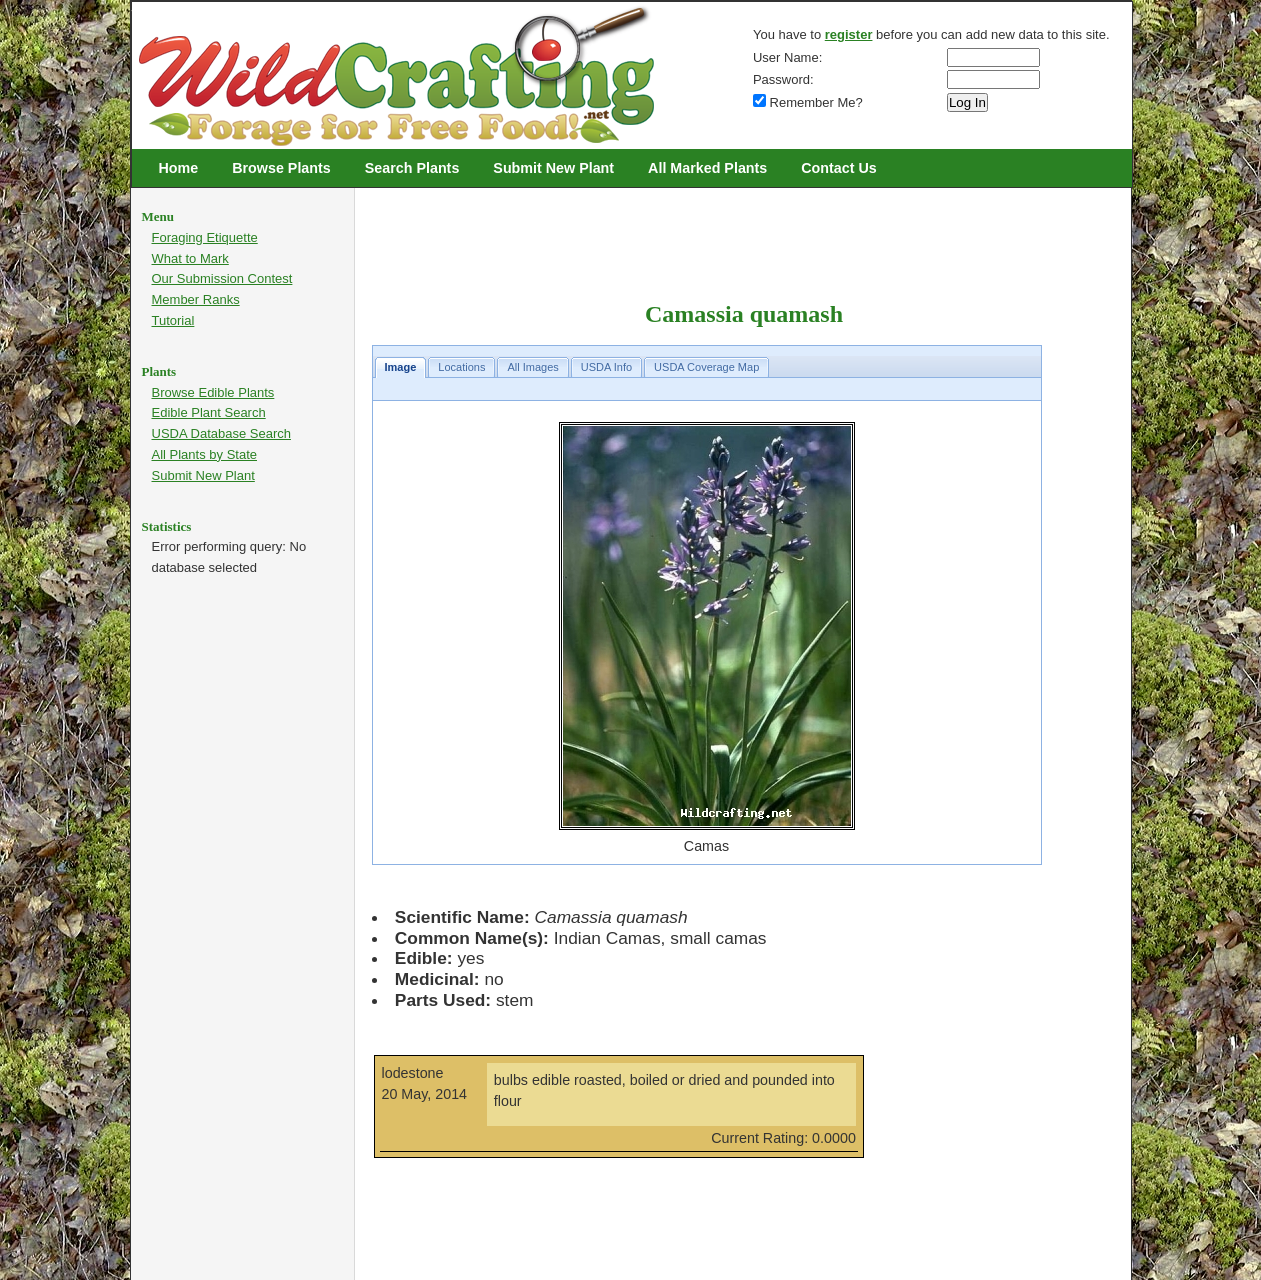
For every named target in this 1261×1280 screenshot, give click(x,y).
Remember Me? (808, 102)
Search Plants (412, 168)
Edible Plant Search (209, 412)
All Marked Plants (707, 168)
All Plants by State (205, 454)
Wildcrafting (147, 12)
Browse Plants (281, 168)
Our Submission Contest (222, 278)
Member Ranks (196, 299)
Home (179, 168)
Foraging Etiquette (205, 237)
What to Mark (190, 258)
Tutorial (173, 320)
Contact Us (838, 168)
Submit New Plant (553, 168)
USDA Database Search (221, 433)
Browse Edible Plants (213, 392)
